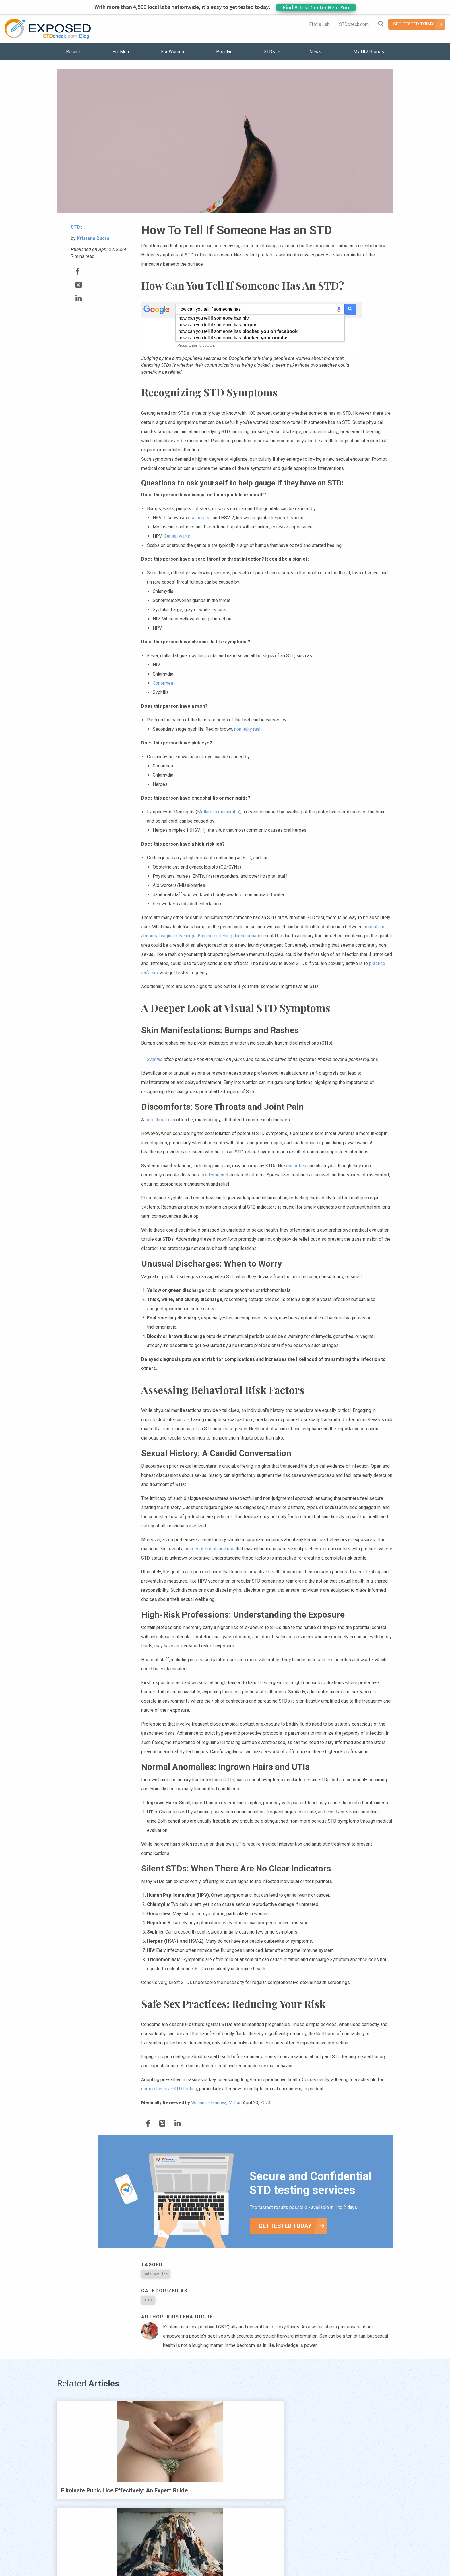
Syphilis (154, 1059)
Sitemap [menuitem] (270, 2555)
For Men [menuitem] (120, 51)
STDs (148, 2300)
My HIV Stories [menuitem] (368, 51)
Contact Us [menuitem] (242, 2555)
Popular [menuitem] (224, 51)
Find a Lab (319, 24)
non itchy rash (248, 729)
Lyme (214, 1175)
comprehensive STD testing (169, 2088)
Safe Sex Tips (155, 2274)
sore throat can (160, 1119)
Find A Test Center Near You (316, 7)
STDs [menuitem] (269, 51)
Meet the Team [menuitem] (303, 2555)
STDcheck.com (354, 24)
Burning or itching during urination (231, 936)
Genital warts (177, 536)
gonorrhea (296, 1165)
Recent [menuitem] (73, 51)
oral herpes (199, 517)
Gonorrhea (163, 683)
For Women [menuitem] (172, 51)
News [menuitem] (315, 51)
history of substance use (209, 1549)
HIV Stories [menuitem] (210, 2555)
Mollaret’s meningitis (218, 812)
